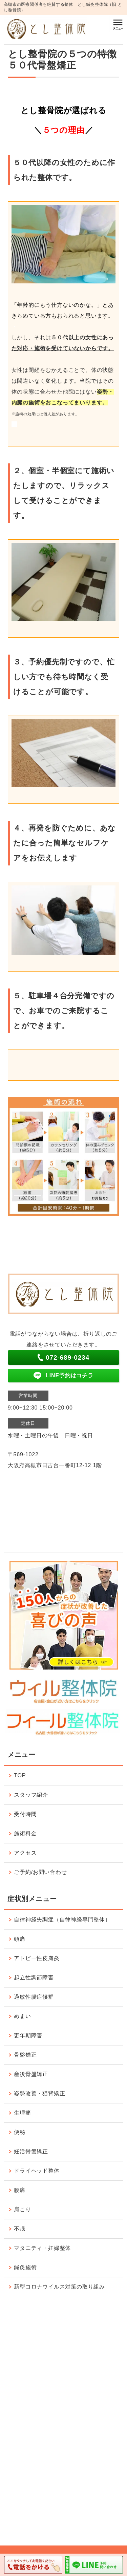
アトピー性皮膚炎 (36, 1958)
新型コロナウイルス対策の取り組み (59, 2287)
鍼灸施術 (25, 2267)
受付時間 (25, 1814)
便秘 (19, 2132)
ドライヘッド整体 (36, 2171)
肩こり (22, 2209)
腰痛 (19, 2190)
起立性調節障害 (34, 1977)
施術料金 (25, 1833)
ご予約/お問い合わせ (40, 1872)
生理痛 (22, 2113)
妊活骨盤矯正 (31, 2151)
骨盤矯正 (25, 2055)
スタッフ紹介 (31, 1795)
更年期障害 (28, 2035)
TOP (20, 1775)
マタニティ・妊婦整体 (42, 2248)
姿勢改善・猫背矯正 (39, 2093)
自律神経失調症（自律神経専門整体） (62, 1919)
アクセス (25, 1853)
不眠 (19, 2229)
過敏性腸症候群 (34, 1997)
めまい (22, 2016)
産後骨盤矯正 (31, 2074)
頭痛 (19, 1939)
